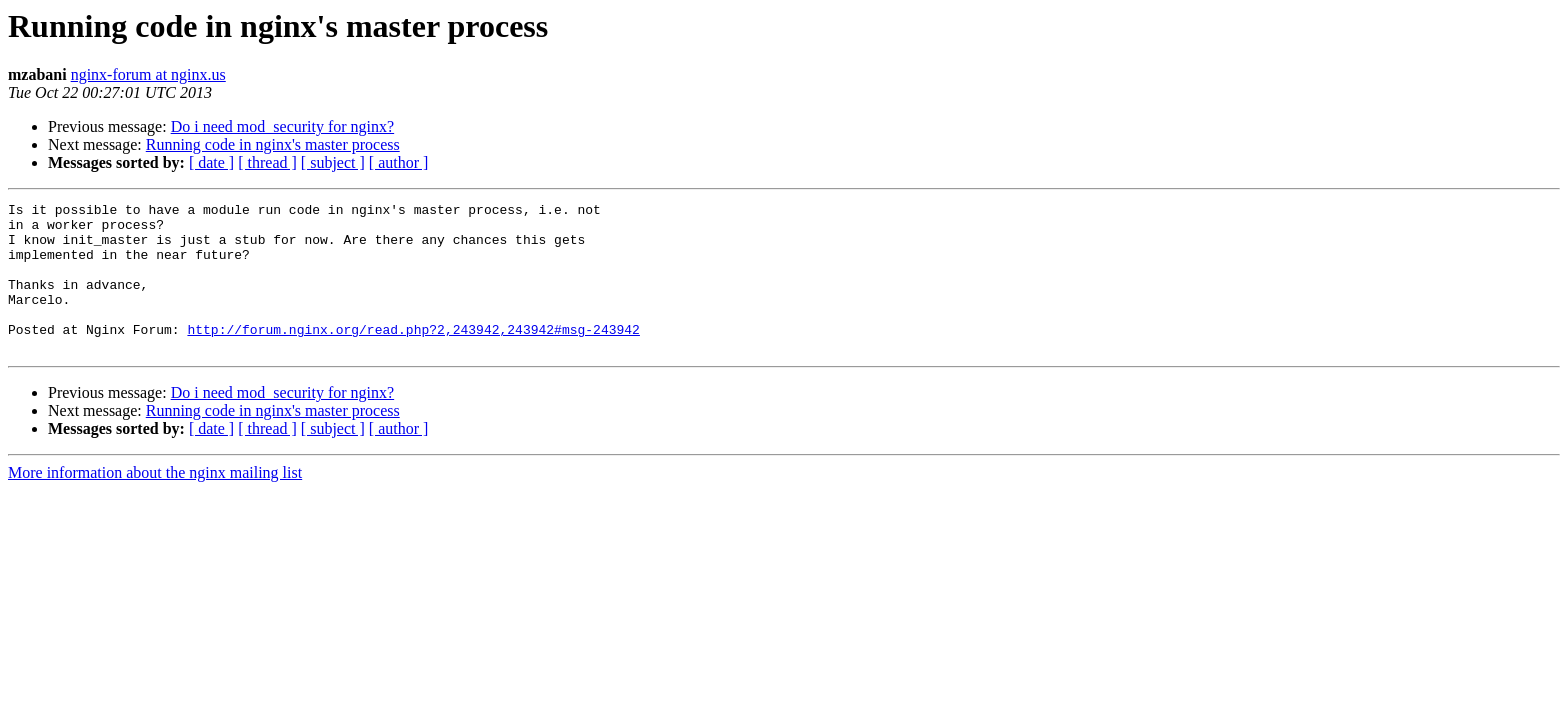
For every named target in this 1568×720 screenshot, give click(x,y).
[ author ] (399, 162)
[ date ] (211, 162)
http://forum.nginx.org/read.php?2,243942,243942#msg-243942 (413, 356)
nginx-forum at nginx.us (148, 74)
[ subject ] (333, 162)
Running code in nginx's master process (273, 144)
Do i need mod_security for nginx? (283, 126)
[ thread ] (267, 162)
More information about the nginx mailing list (155, 502)
